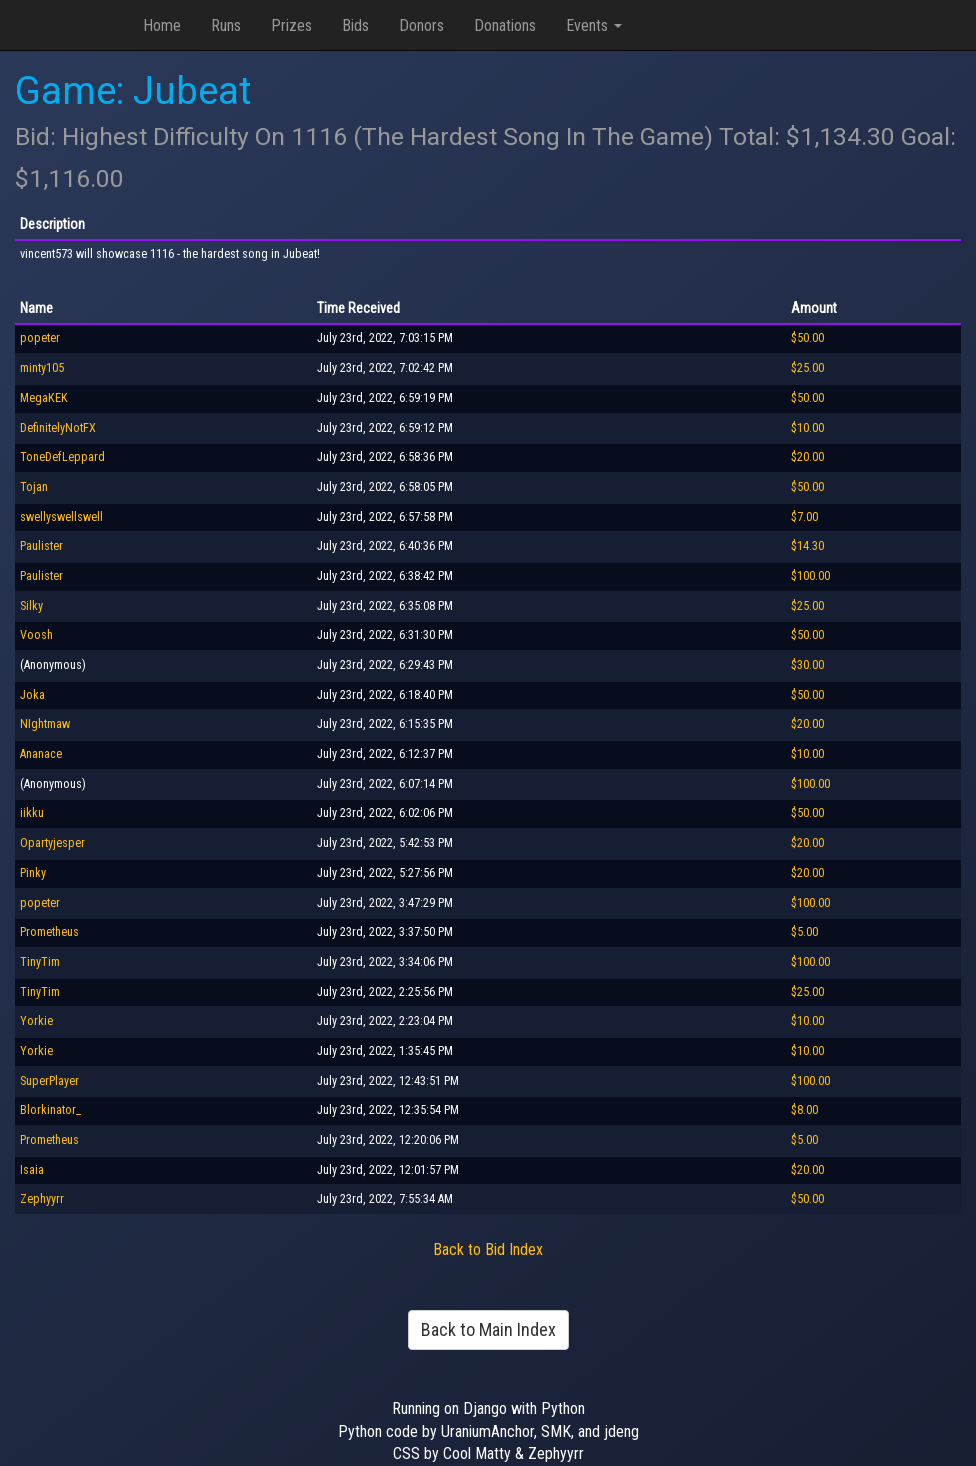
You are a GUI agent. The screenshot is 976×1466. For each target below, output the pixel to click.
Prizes (291, 25)
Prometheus (49, 932)
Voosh (36, 635)
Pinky (33, 873)
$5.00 (804, 932)
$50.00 (807, 338)
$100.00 (810, 576)
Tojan (34, 487)
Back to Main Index (488, 1329)
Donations (505, 25)
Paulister (41, 546)
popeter (40, 338)
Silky (31, 606)
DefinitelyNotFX (58, 428)
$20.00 (807, 457)
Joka (32, 695)
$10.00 (807, 428)
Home (162, 25)
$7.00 (804, 517)
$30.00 (807, 665)
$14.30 (807, 546)
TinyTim (40, 962)
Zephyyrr (42, 1199)
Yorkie (36, 1021)
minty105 (42, 368)
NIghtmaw (45, 724)
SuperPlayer (49, 1081)
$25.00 (807, 368)
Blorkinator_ (50, 1110)
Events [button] (594, 25)
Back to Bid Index (488, 1249)
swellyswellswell (61, 517)
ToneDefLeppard (62, 457)
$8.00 (804, 1110)
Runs (226, 25)
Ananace (41, 754)
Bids (355, 25)
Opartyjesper (52, 843)
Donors (421, 25)
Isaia (32, 1170)
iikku (32, 813)
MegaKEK (44, 398)
